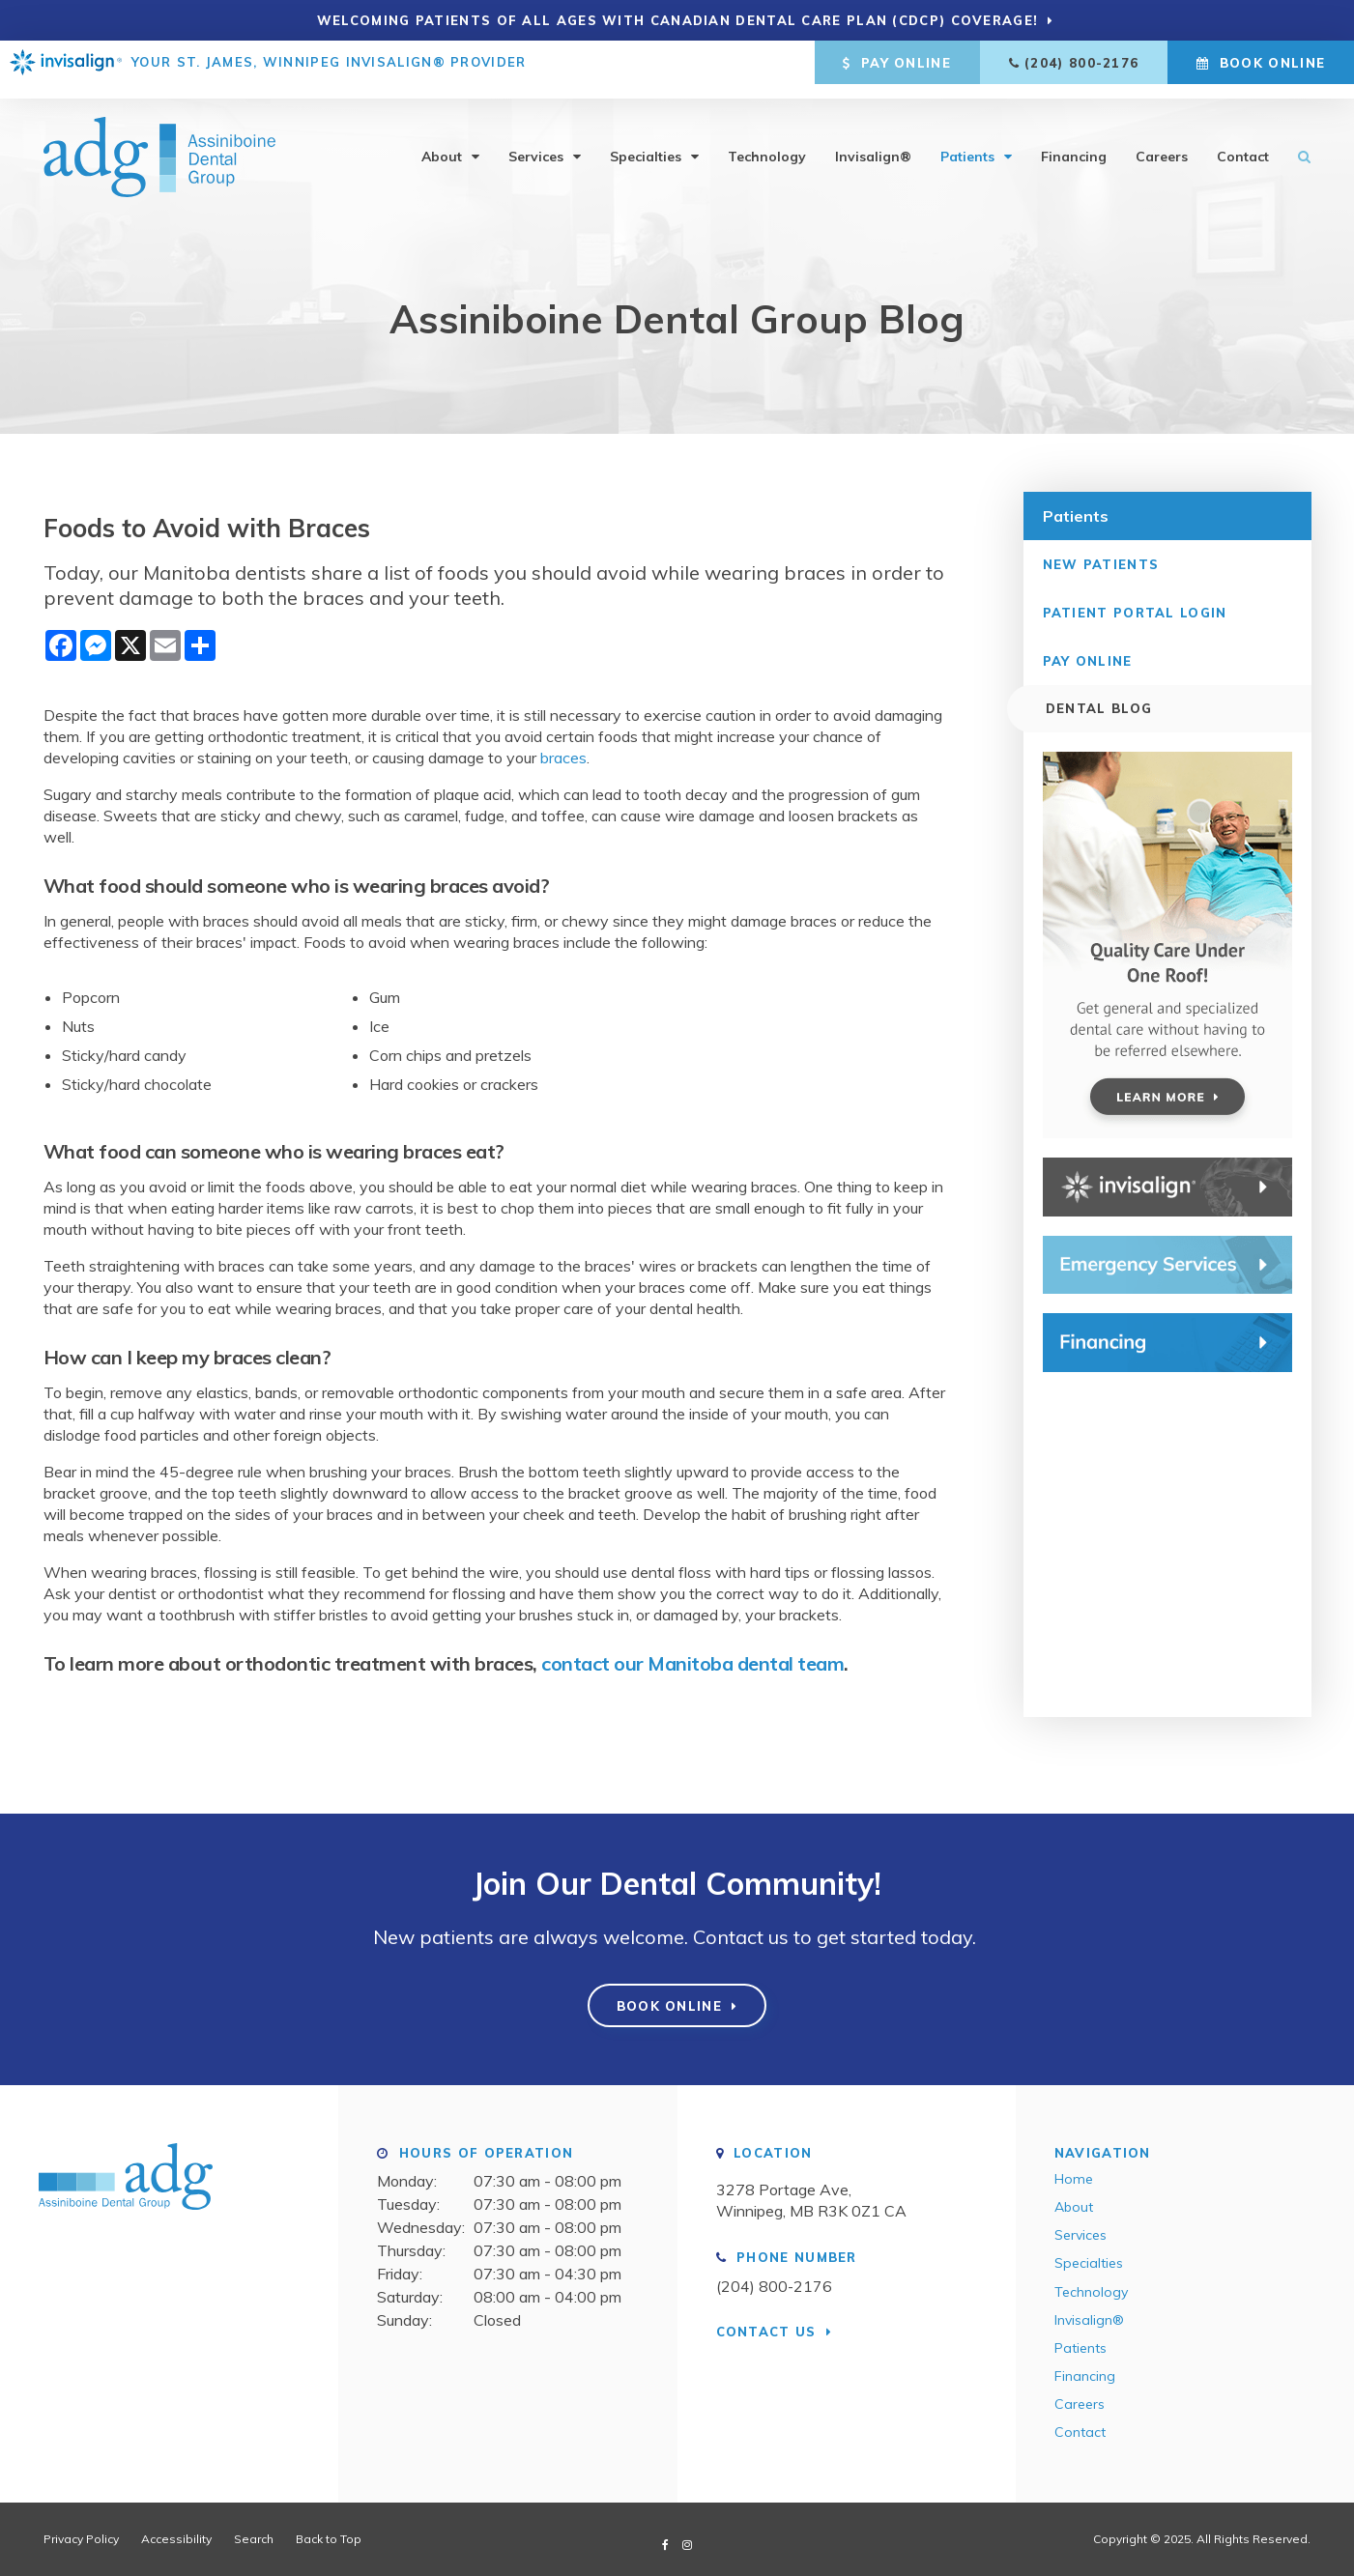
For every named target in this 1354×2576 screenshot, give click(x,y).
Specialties (645, 143)
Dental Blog (1096, 708)
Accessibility (176, 2538)
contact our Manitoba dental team (692, 1663)
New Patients (1101, 563)
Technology (767, 143)
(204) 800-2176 (1081, 63)
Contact (1243, 143)
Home (1073, 2179)
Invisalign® (873, 143)
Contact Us (766, 2330)
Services (535, 143)
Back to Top (328, 2538)
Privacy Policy (81, 2538)
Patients (967, 143)
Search (1297, 143)
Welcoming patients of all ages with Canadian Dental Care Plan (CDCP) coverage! (678, 20)
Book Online (1260, 63)
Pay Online (897, 63)
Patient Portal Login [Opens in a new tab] (1135, 611)
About (441, 143)
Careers (1162, 143)
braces (563, 757)
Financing (1074, 143)
